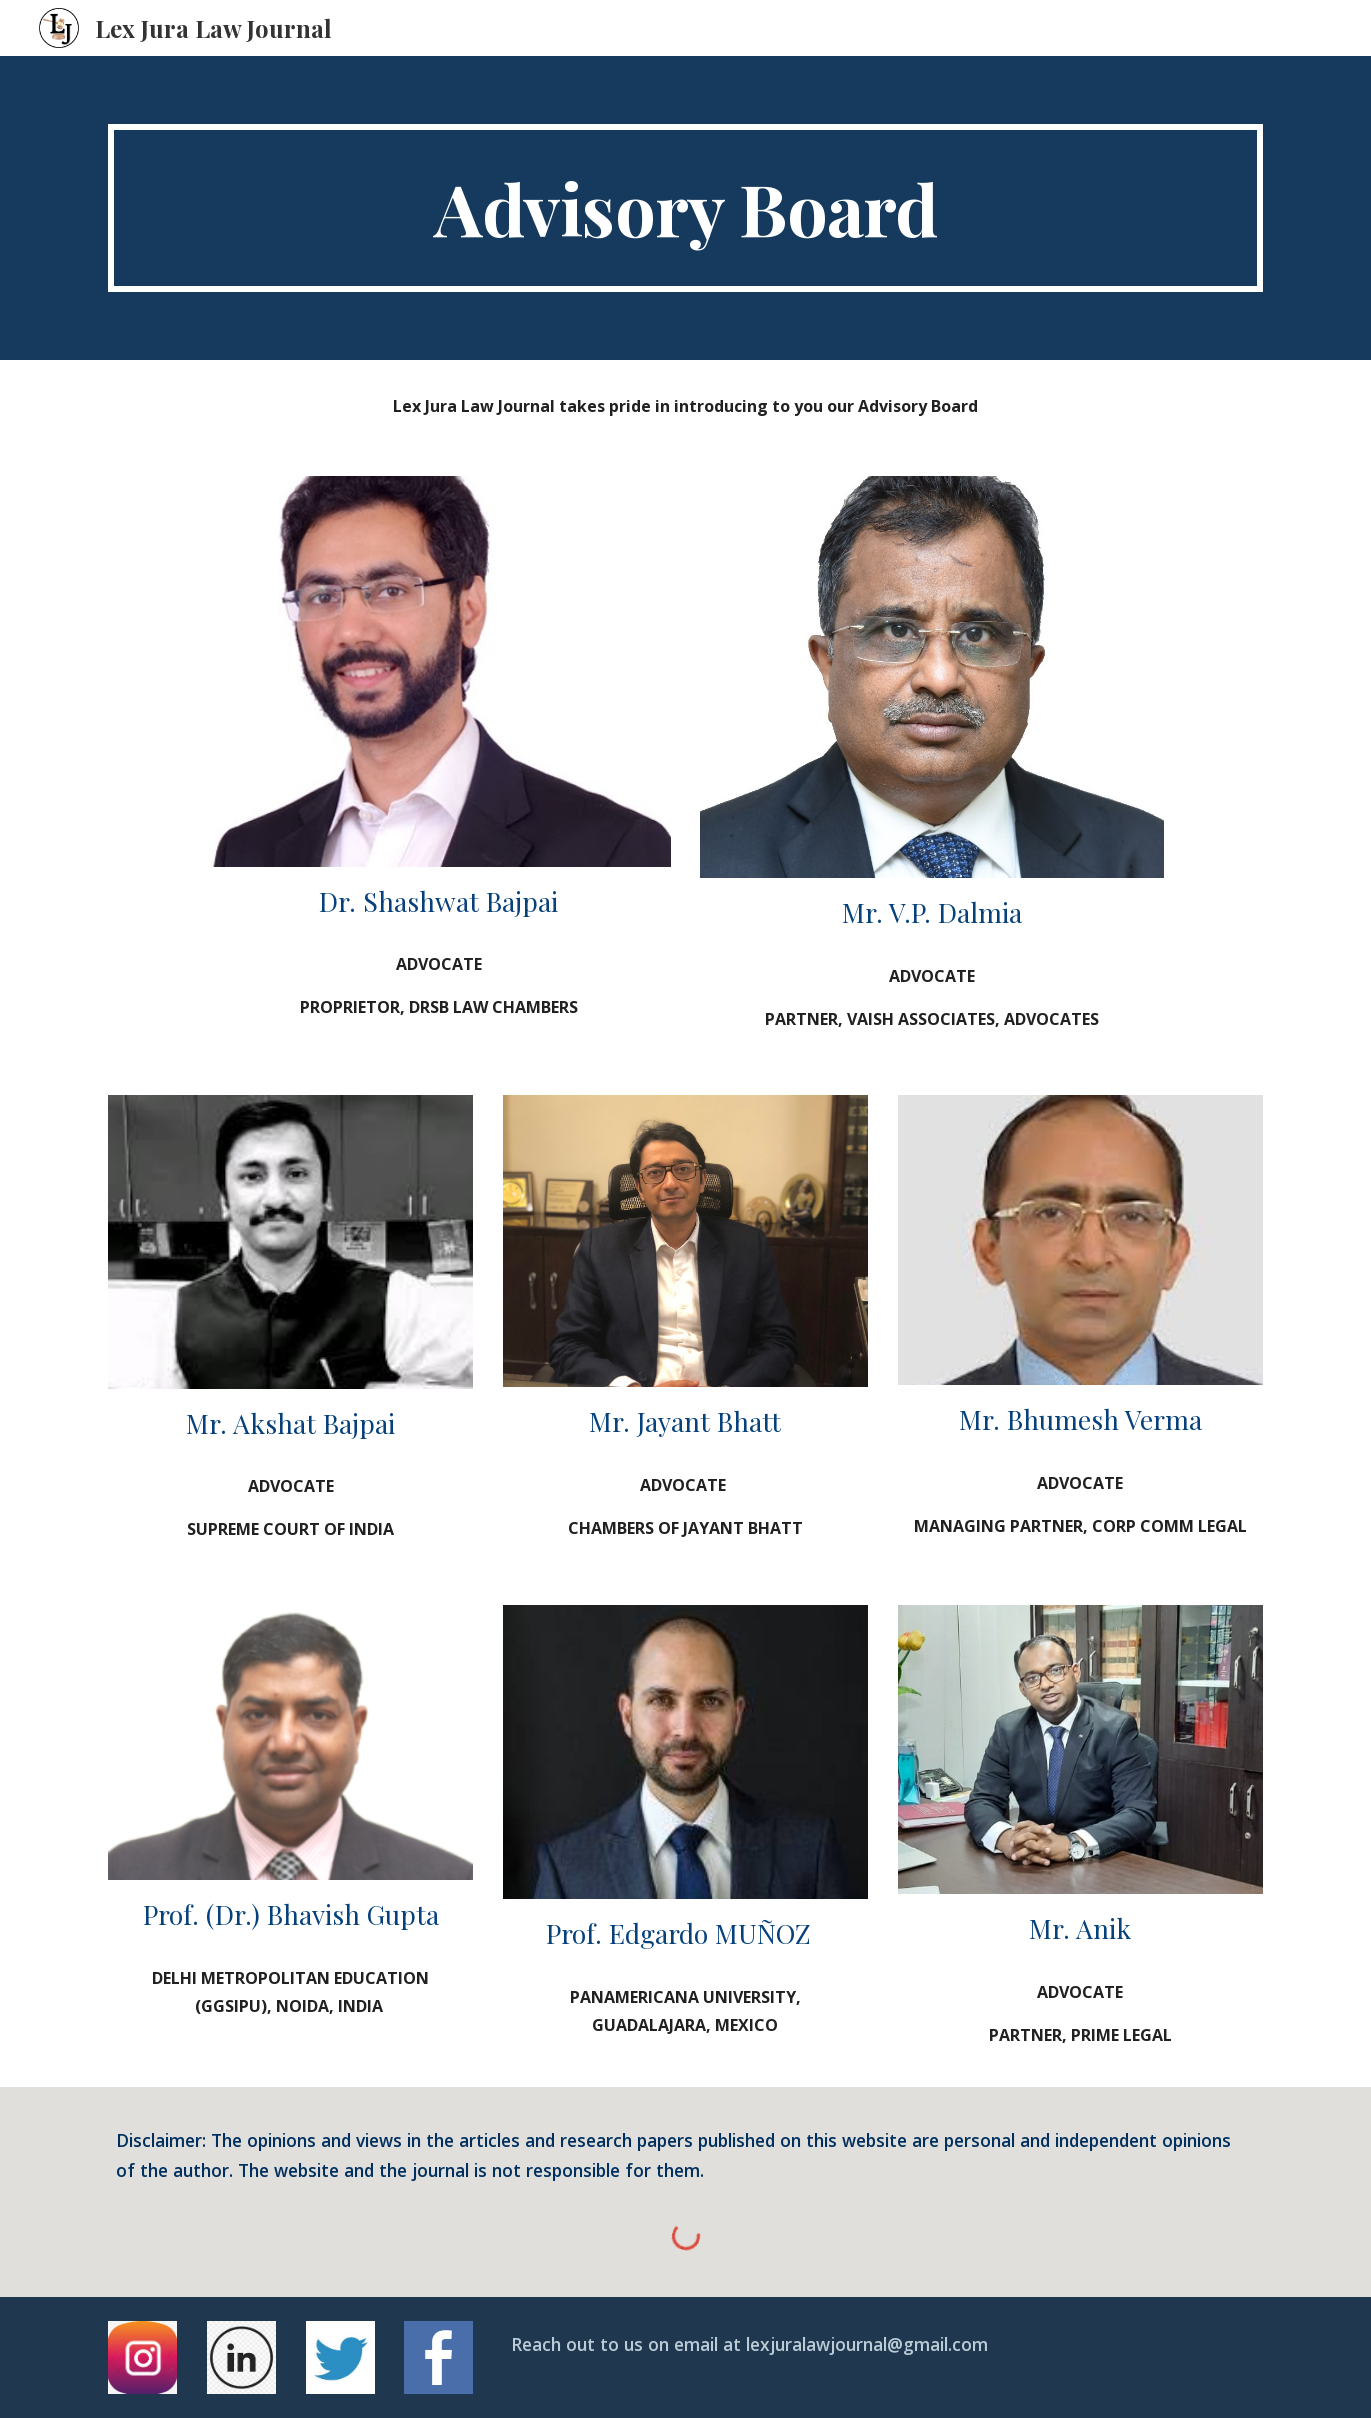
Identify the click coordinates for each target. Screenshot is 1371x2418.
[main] (685, 208)
